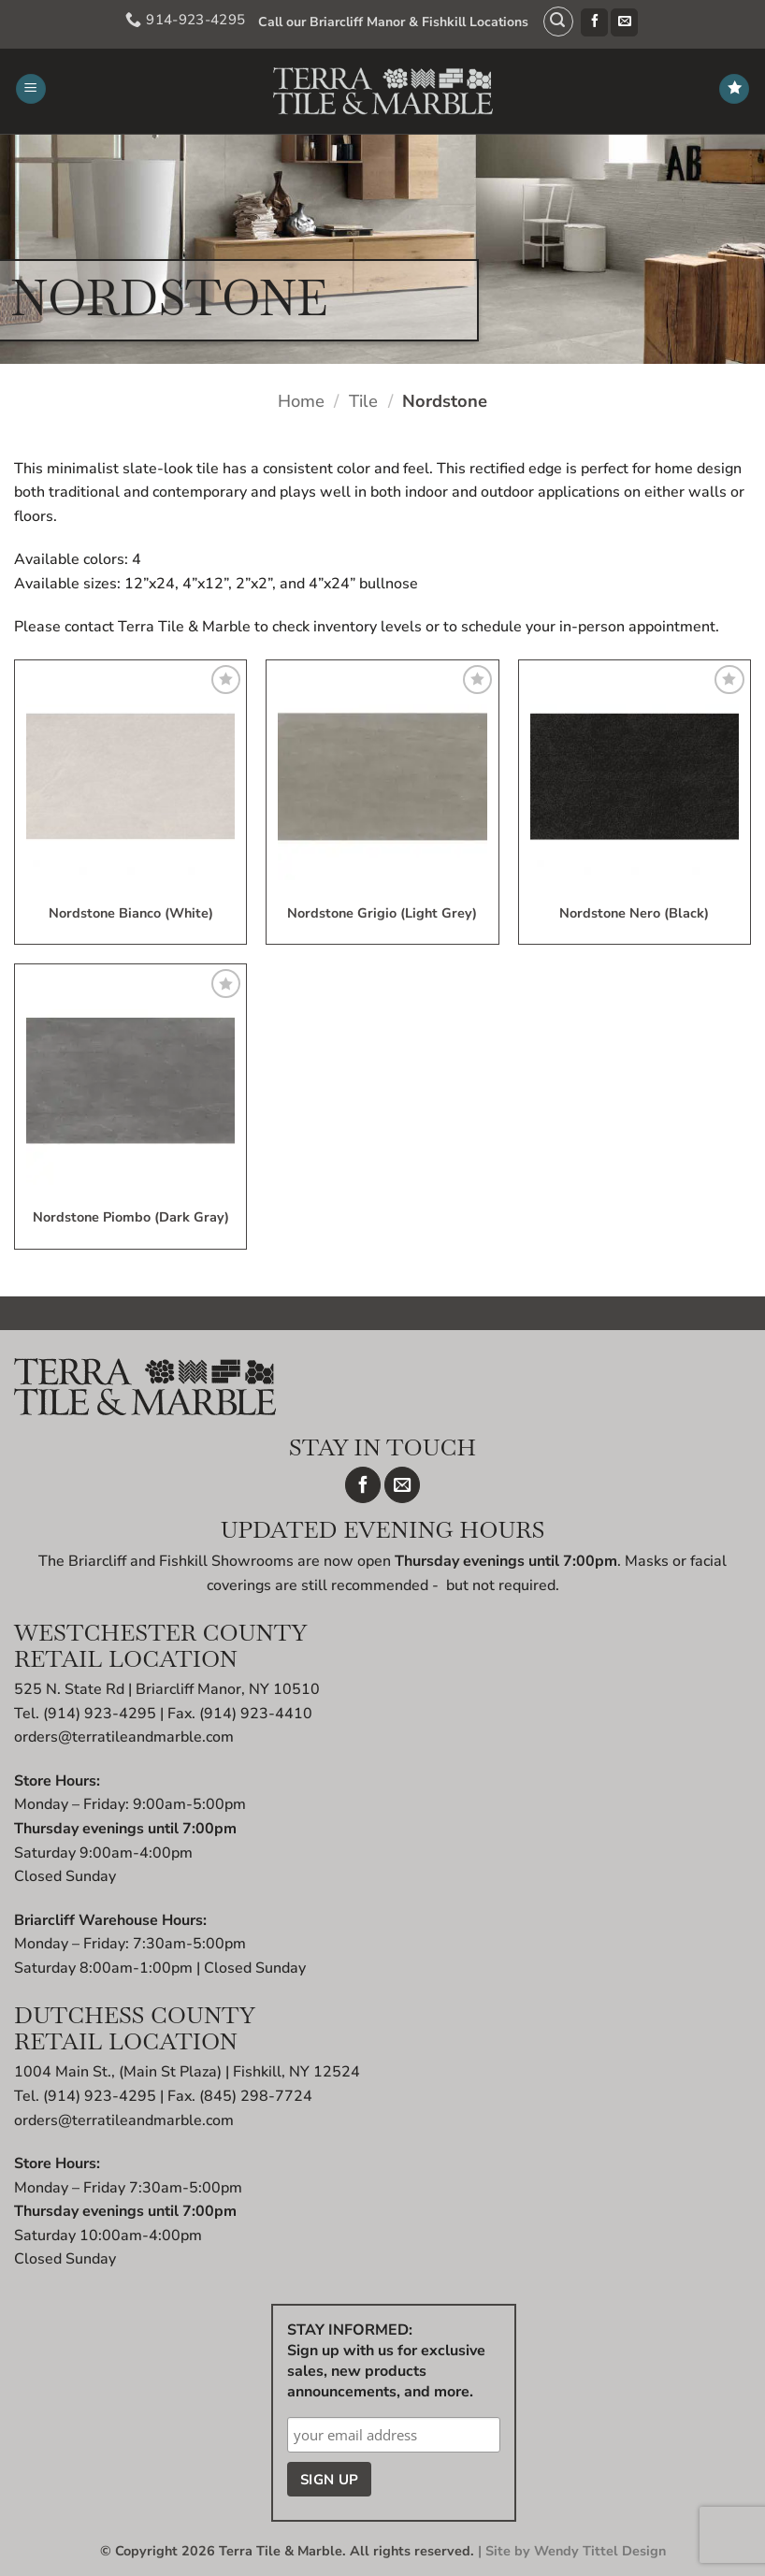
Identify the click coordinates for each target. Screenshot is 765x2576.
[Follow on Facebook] (588, 22)
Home (301, 400)
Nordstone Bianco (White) (131, 913)
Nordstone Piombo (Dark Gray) (131, 1217)
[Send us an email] (618, 22)
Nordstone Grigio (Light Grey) (382, 913)
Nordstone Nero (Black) (634, 913)
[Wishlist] (734, 89)
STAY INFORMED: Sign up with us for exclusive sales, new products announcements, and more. (386, 2361)
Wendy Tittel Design (600, 2550)
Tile (363, 400)
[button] (552, 21)
